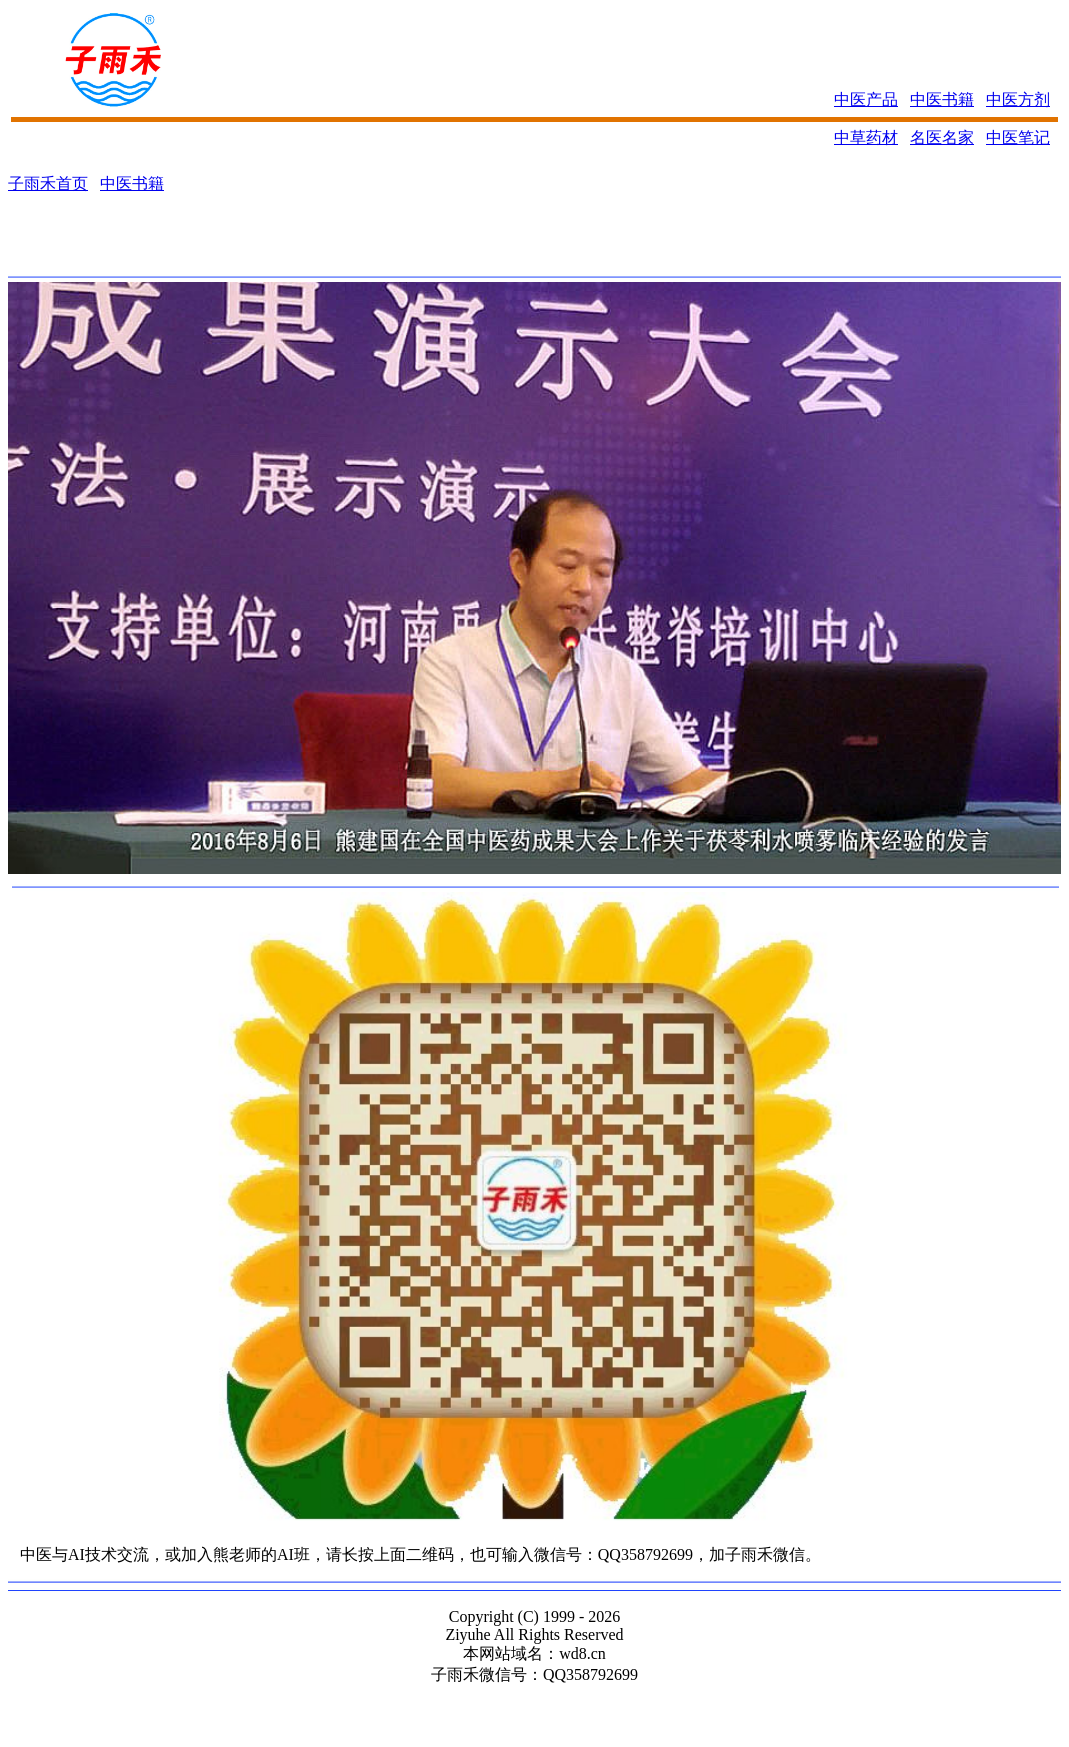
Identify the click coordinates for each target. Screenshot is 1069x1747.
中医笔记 (1018, 137)
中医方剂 (1018, 99)
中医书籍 (942, 99)
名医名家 (942, 137)
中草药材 (866, 137)
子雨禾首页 (48, 183)
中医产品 (866, 99)
